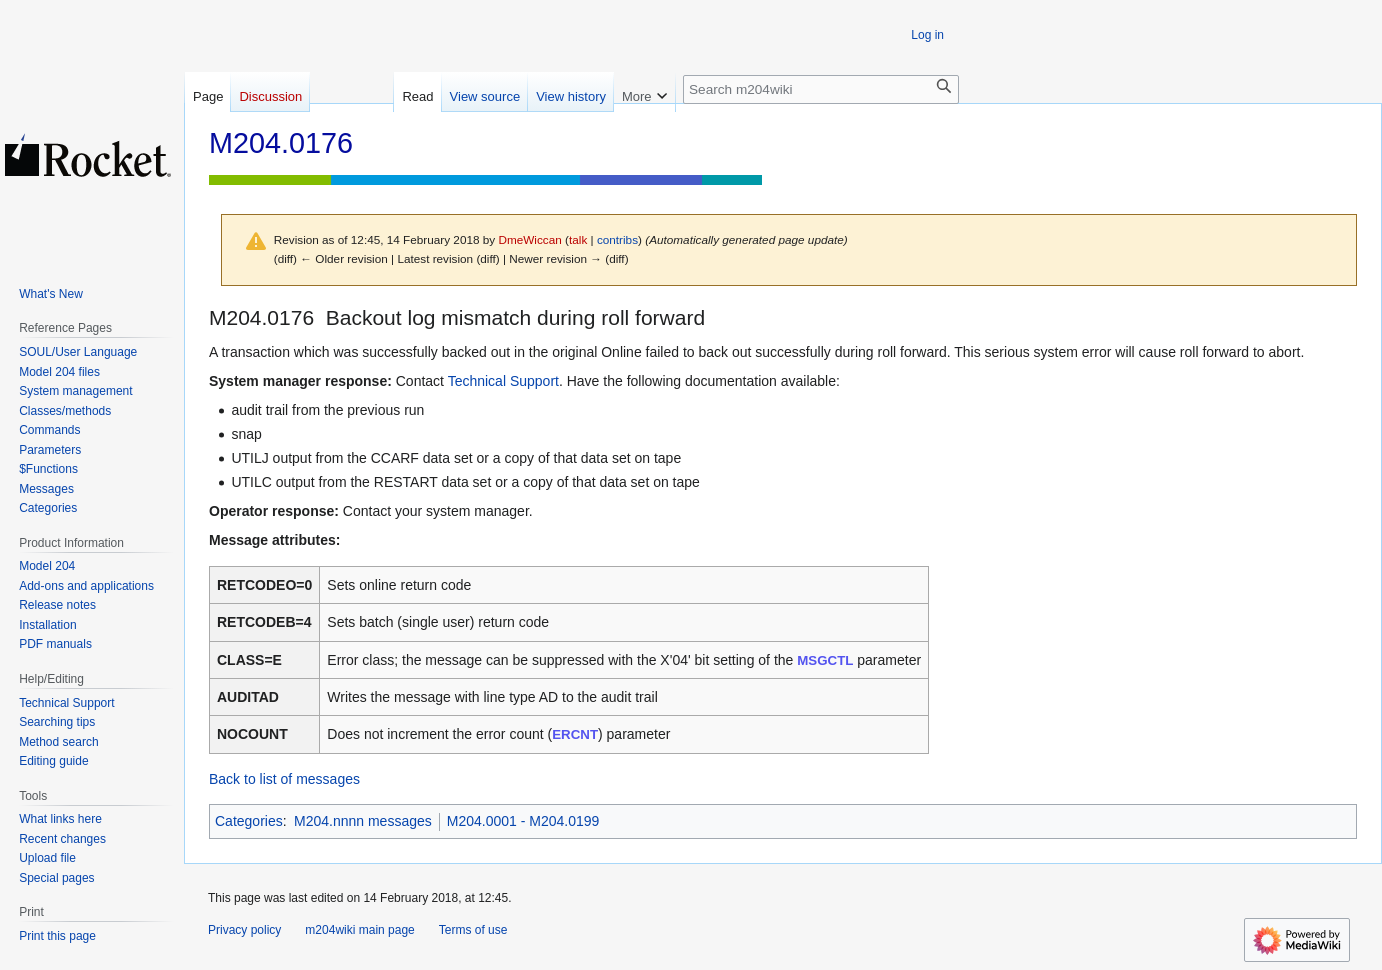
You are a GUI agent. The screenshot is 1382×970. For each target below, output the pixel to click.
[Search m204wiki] (821, 89)
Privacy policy (244, 930)
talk (578, 239)
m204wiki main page (359, 930)
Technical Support (503, 381)
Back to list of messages (284, 779)
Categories (249, 821)
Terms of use (473, 930)
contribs (617, 239)
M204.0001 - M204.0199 (523, 821)
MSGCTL (825, 660)
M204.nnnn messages (363, 821)
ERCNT (575, 734)
